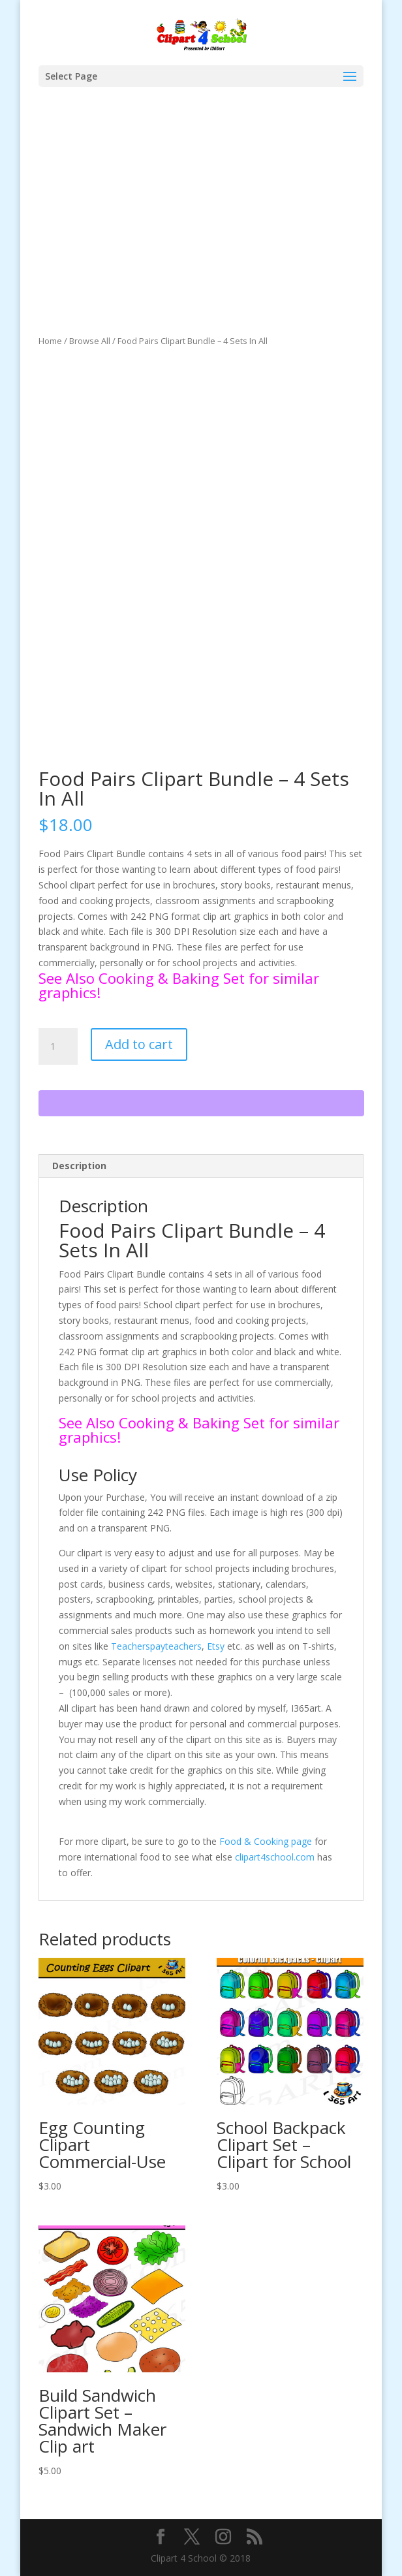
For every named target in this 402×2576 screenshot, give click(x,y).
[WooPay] (201, 1103)
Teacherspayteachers (156, 1646)
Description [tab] (79, 1165)
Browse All (89, 341)
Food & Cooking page (265, 1841)
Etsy (215, 1646)
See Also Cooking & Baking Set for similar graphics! (179, 985)
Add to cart (139, 1044)
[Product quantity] (58, 1046)
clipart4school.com (275, 1857)
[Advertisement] (201, 235)
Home (50, 341)
